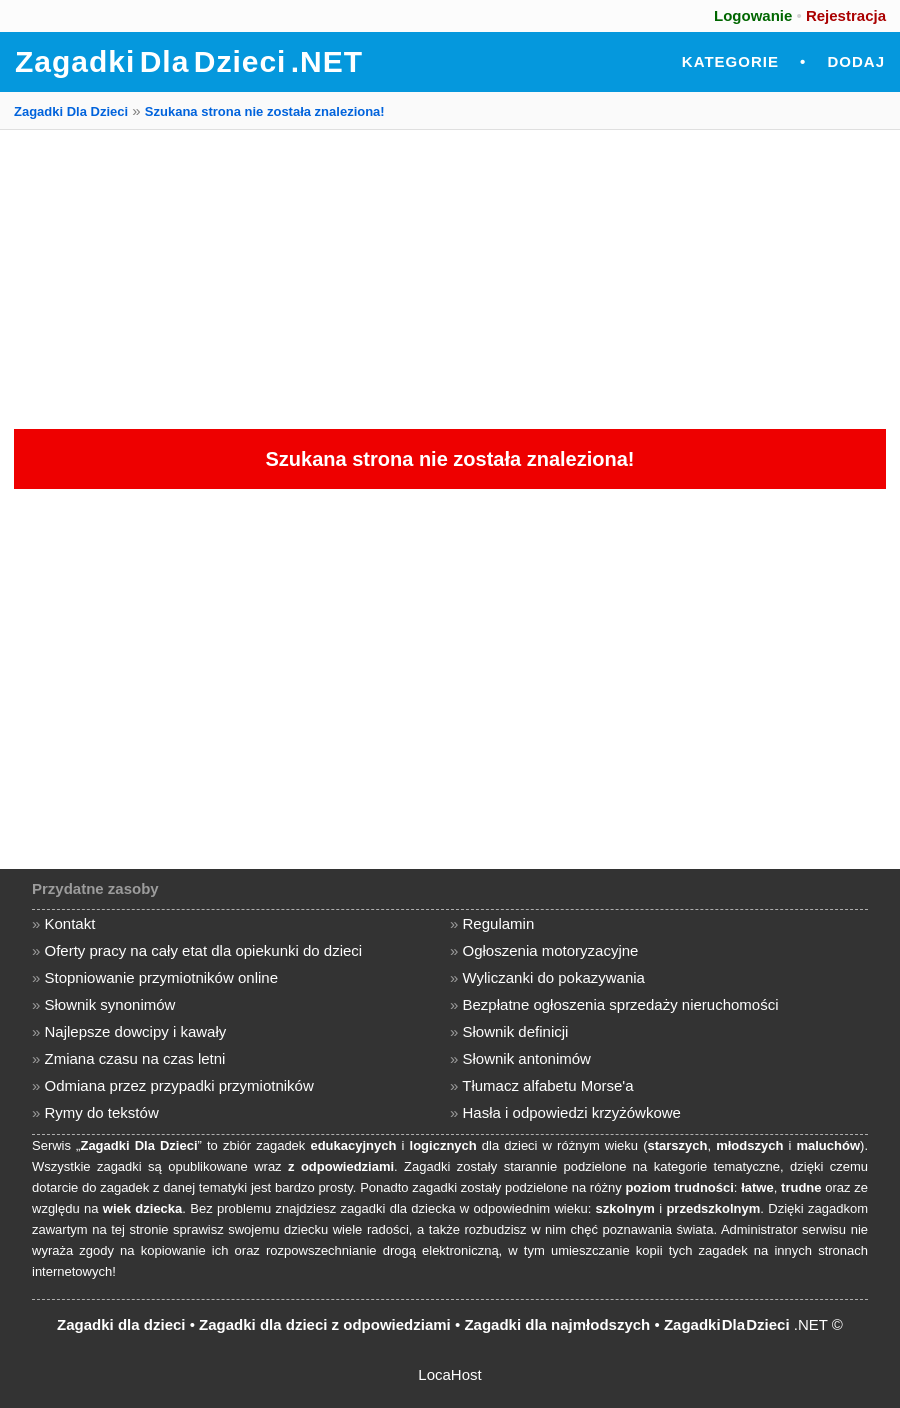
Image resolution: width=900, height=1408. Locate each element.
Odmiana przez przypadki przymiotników (179, 1085)
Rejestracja (846, 15)
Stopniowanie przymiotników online (161, 977)
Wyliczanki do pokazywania (554, 977)
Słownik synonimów (110, 1004)
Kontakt (70, 923)
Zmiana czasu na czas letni (135, 1058)
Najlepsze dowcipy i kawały (136, 1031)
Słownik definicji (516, 1031)
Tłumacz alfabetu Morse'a (547, 1085)
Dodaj (856, 61)
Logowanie (753, 15)
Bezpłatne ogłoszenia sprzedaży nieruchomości (621, 1004)
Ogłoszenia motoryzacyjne (551, 950)
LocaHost (449, 1374)
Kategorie (730, 61)
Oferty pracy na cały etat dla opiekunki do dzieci (204, 950)
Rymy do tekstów (102, 1112)
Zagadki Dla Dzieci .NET (189, 61)
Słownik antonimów (527, 1058)
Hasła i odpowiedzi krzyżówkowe (572, 1112)
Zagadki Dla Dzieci (71, 111)
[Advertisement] (450, 279)
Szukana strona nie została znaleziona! (265, 111)
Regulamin (499, 923)
